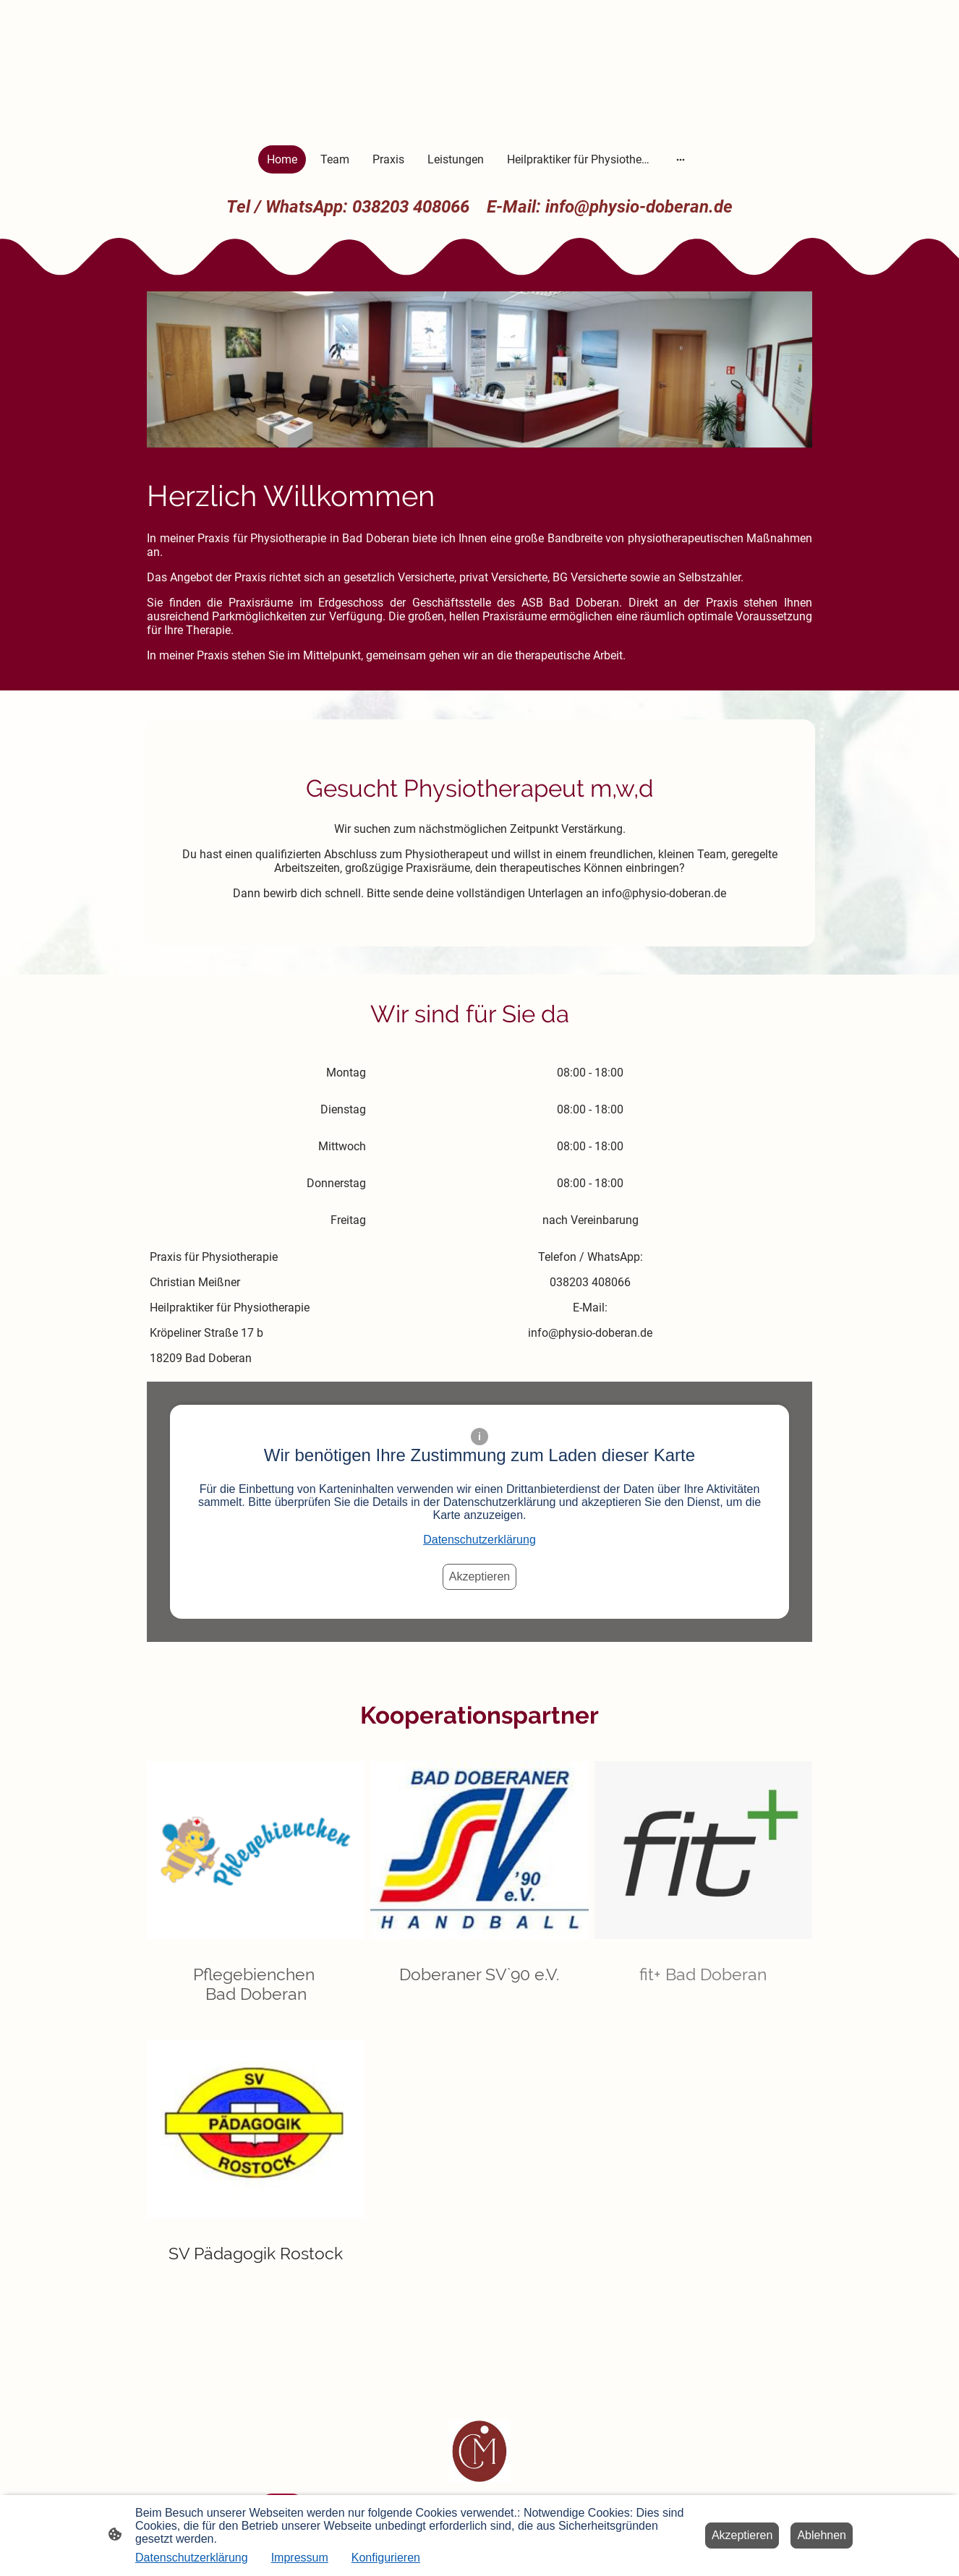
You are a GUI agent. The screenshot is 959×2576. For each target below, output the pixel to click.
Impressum (299, 2557)
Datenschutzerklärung (479, 1539)
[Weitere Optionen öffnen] (680, 159)
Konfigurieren (385, 2557)
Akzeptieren (480, 1576)
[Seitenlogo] (480, 2451)
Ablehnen (821, 2535)
